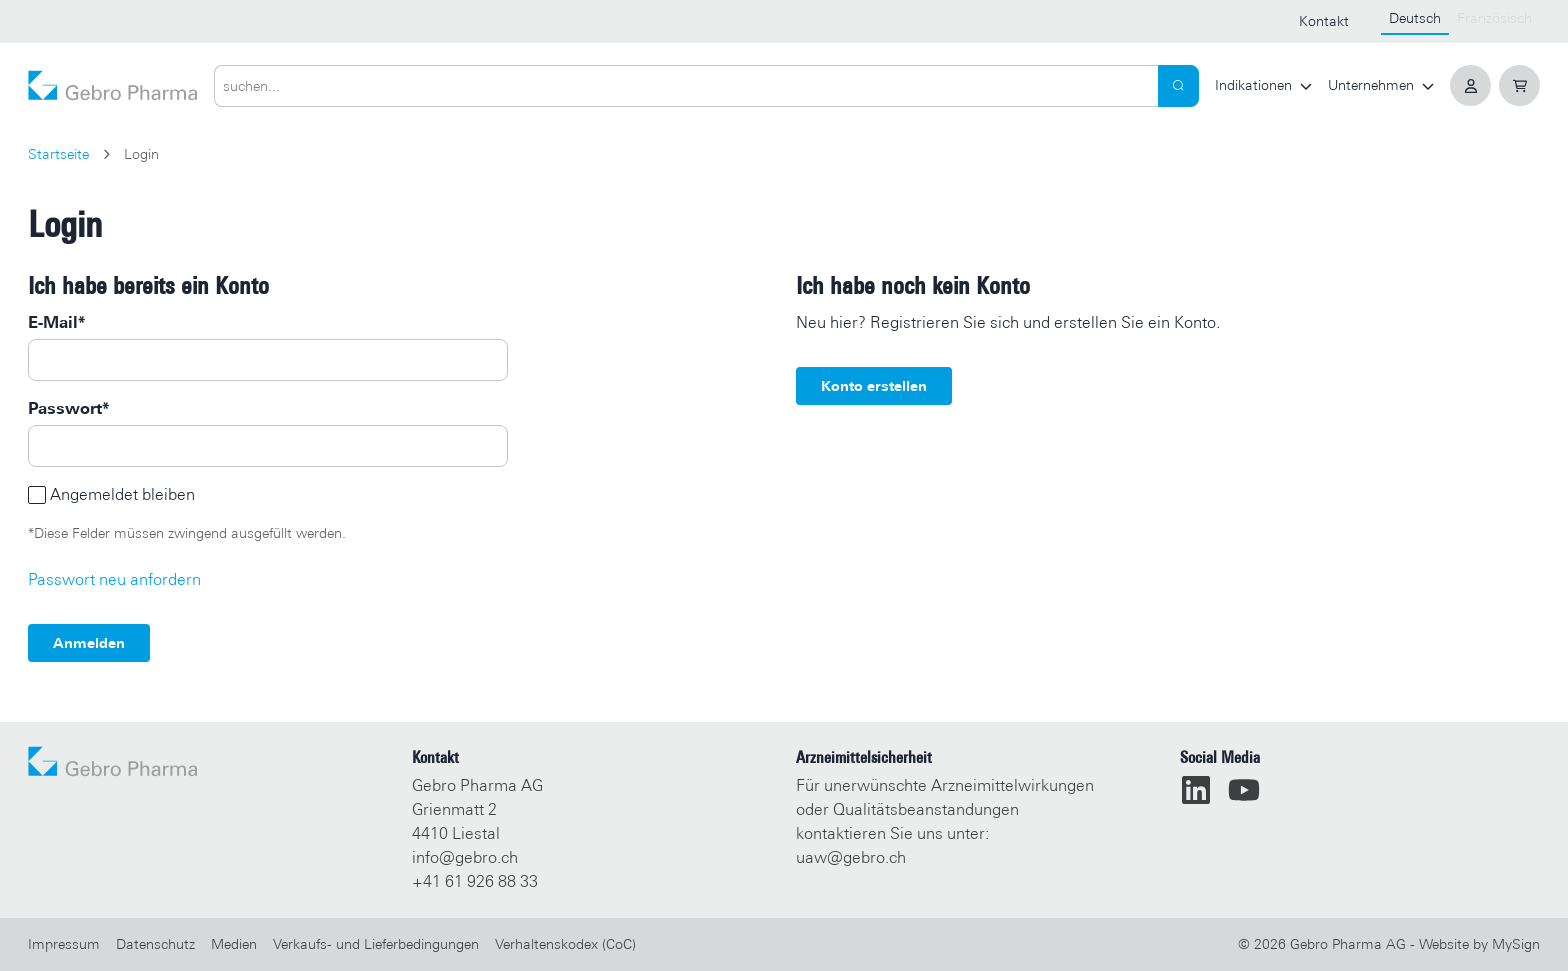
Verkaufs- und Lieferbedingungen (376, 944)
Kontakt (1324, 21)
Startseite (58, 154)
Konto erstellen (874, 386)
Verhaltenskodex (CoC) (565, 944)
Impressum (64, 944)
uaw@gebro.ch (851, 857)
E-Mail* (56, 322)
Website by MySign (1479, 944)
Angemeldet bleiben (122, 494)
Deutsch (1415, 18)
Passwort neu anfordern (114, 579)
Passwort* (68, 408)
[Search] (1178, 86)
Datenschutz (155, 944)
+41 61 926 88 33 (475, 881)
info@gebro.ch (465, 857)
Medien (234, 944)
